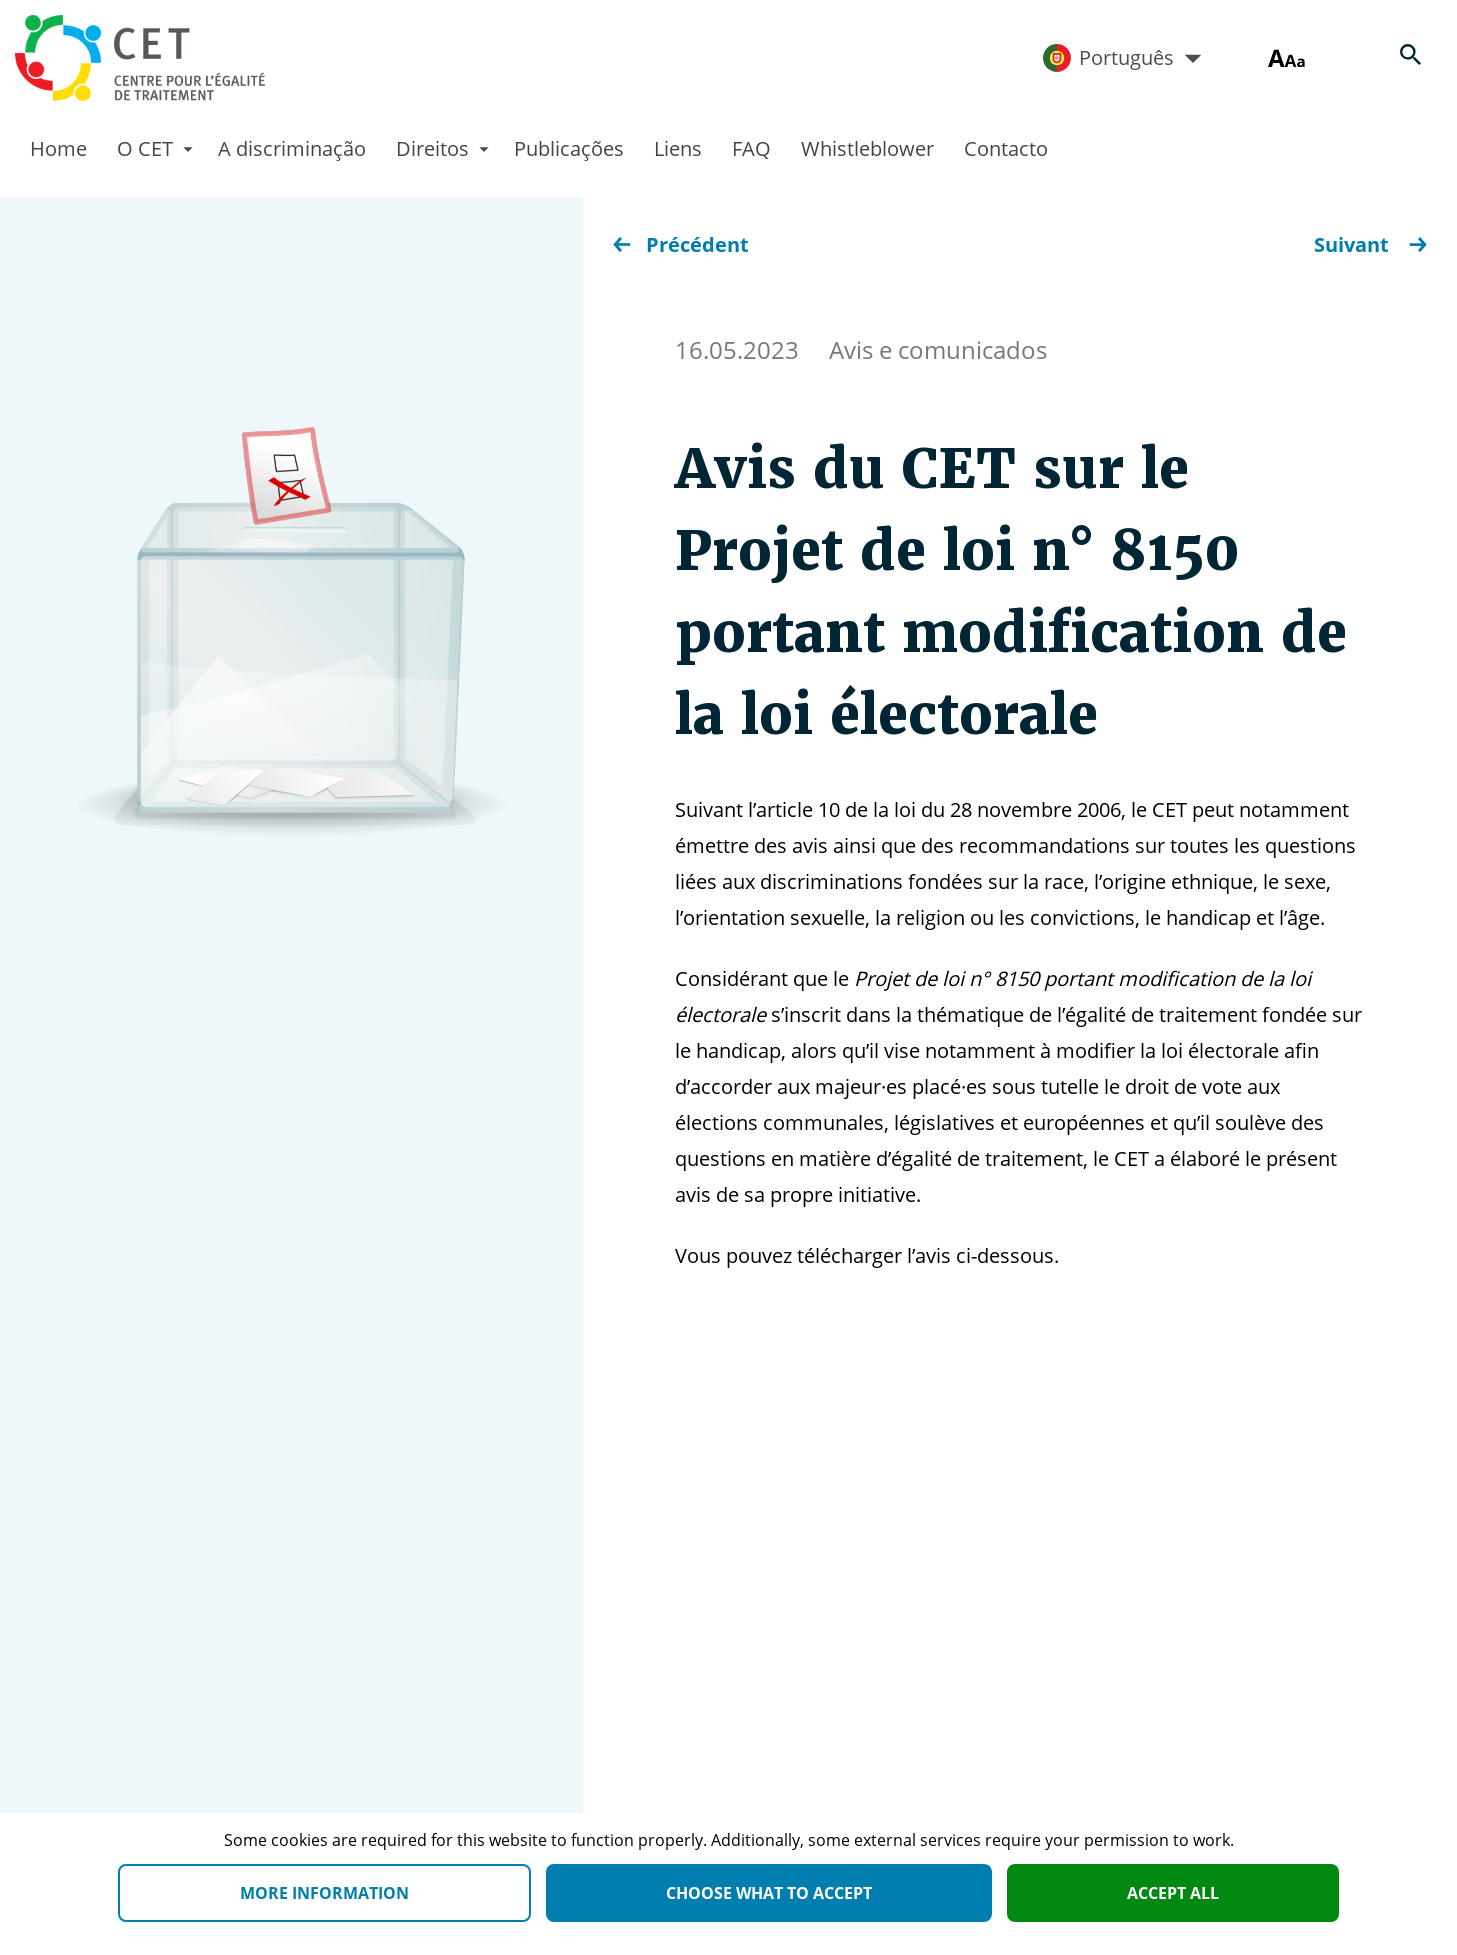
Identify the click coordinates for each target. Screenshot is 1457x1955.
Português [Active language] (1122, 58)
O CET (145, 148)
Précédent (681, 244)
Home (58, 148)
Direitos (432, 148)
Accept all (1173, 1893)
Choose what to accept (769, 1893)
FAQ (751, 148)
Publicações (569, 148)
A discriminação (292, 148)
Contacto (1006, 148)
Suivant (1370, 244)
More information (324, 1893)
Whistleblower (867, 148)
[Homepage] (140, 58)
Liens (678, 148)
